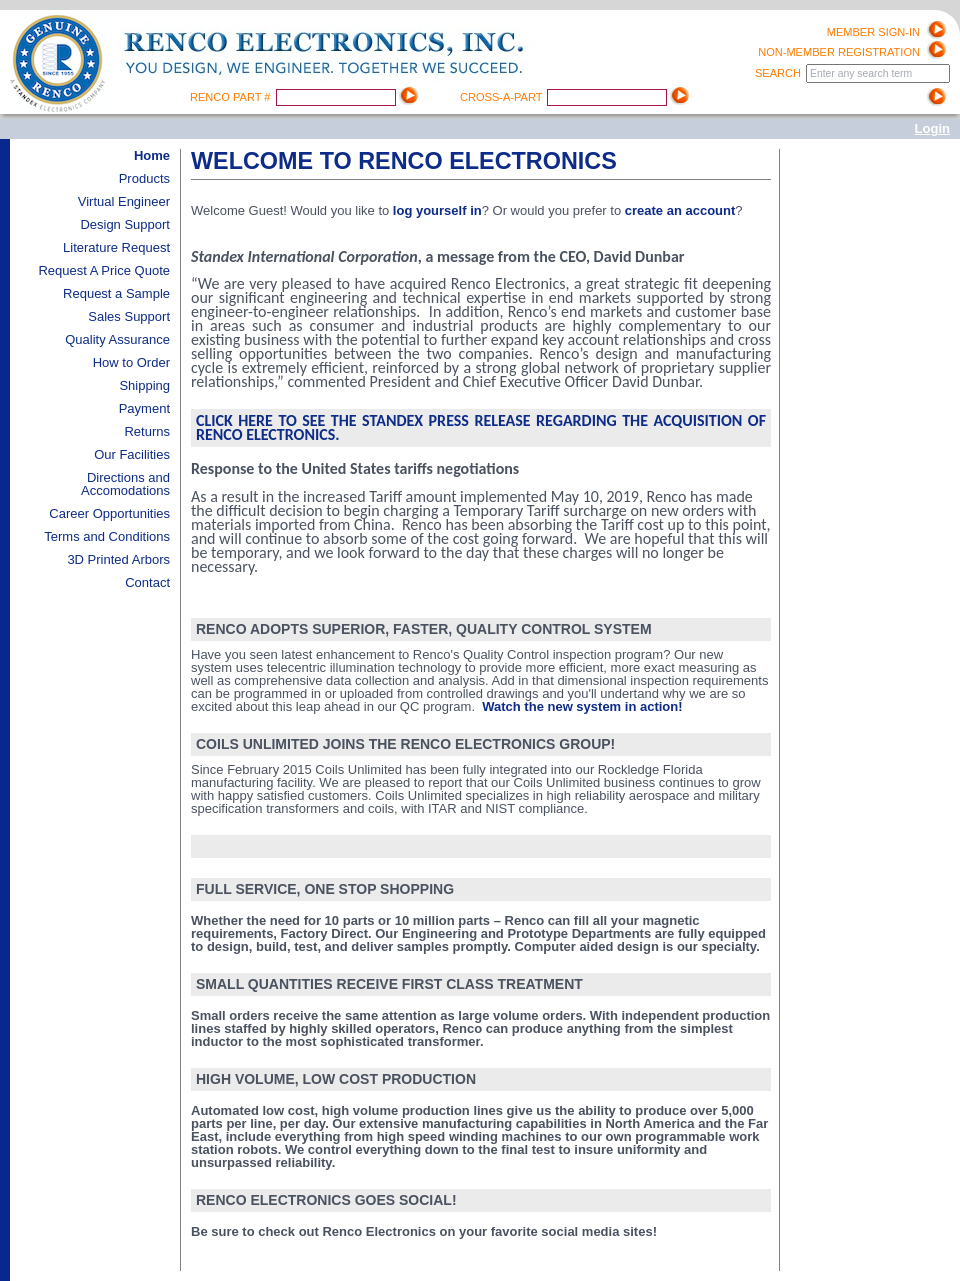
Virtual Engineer (124, 201)
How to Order (131, 362)
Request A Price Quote (104, 270)
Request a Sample (116, 293)
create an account (680, 210)
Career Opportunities (109, 513)
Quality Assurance (117, 339)
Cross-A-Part (502, 97)
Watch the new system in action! (582, 706)
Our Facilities (132, 454)
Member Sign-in (873, 32)
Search (779, 73)
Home (152, 155)
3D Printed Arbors (118, 559)
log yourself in (437, 210)
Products (144, 178)
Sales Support (129, 316)
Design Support (125, 224)
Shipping (144, 385)
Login (932, 128)
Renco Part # (232, 97)
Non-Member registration (839, 52)
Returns (147, 431)
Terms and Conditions (107, 536)
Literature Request (116, 247)
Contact (147, 582)
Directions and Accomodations (125, 484)
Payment (144, 408)
